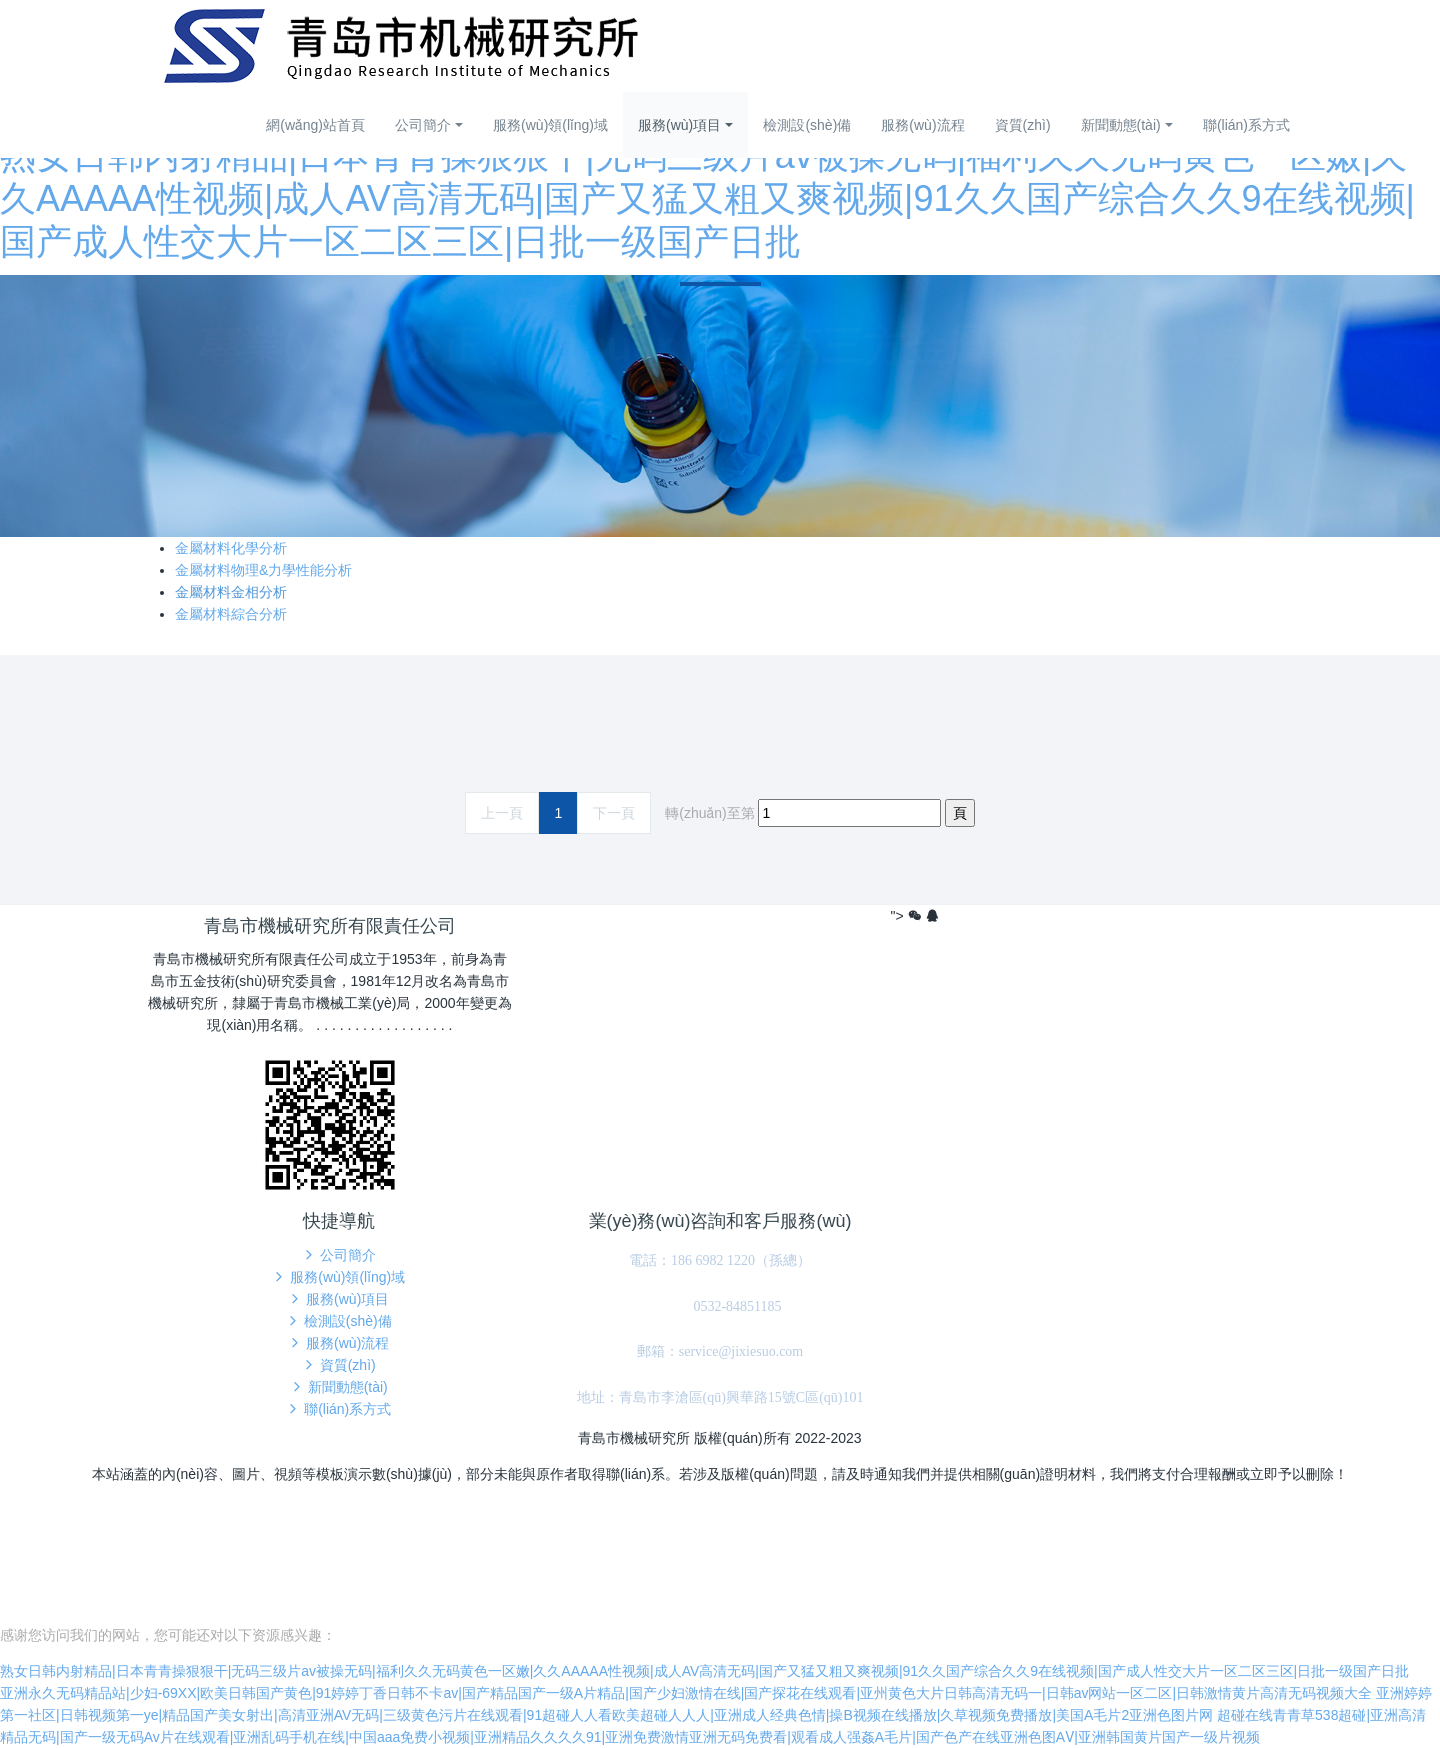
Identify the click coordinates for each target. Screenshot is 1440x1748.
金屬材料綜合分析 (231, 614)
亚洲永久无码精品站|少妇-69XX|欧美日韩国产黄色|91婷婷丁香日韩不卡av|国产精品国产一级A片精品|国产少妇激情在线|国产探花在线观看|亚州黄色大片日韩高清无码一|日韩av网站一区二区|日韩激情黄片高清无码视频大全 (686, 1693)
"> (908, 916)
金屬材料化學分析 (231, 548)
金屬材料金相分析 (231, 592)
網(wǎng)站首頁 (315, 125)
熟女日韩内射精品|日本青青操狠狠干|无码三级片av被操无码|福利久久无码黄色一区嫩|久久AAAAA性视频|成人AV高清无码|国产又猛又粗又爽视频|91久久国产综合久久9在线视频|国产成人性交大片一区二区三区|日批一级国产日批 (707, 198)
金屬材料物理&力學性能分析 (263, 570)
